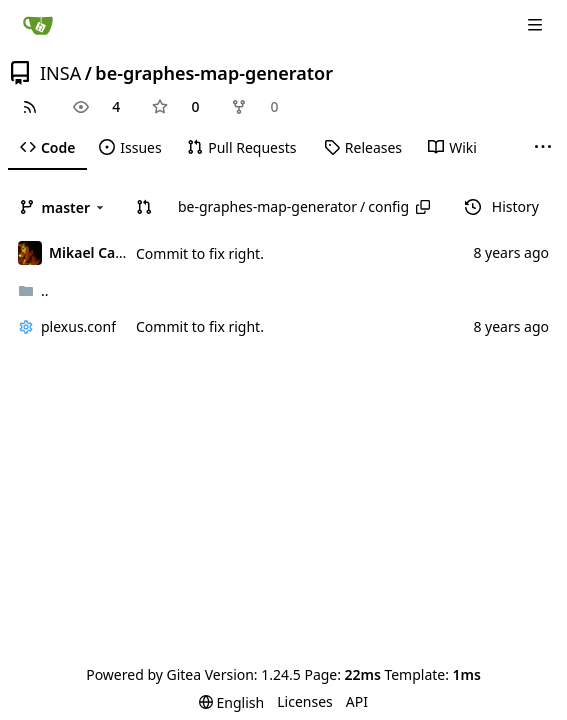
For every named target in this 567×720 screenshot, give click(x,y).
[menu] (231, 702)
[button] (144, 207)
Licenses (305, 701)
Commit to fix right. (200, 253)
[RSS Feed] (30, 107)
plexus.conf (78, 326)
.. (33, 290)
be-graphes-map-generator (214, 73)
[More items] (543, 148)
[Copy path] (423, 207)
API (357, 701)
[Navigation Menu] (537, 24)
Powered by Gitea (143, 674)
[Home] (38, 25)
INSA (60, 73)
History (502, 206)
